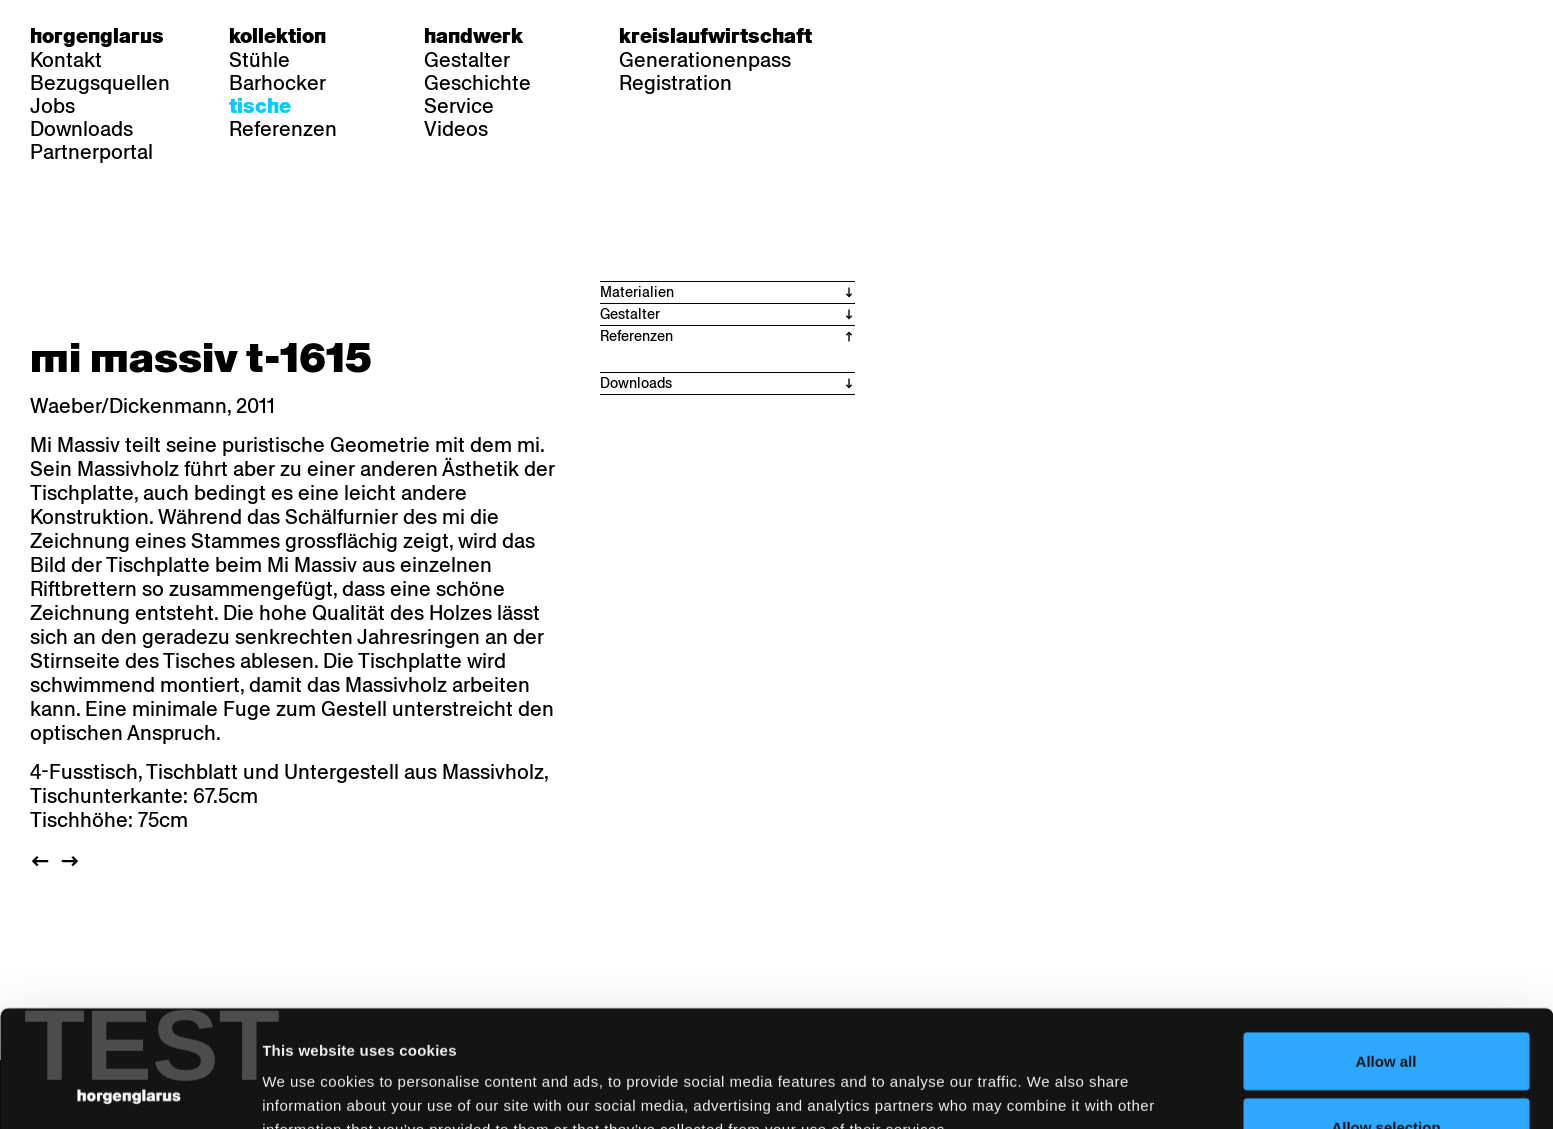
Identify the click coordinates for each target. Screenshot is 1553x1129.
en (967, 36)
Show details (1045, 1077)
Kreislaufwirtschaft (715, 36)
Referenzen (283, 129)
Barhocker (277, 83)
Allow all (1386, 944)
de (889, 36)
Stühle (259, 60)
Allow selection (1385, 1010)
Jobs (52, 106)
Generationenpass (705, 60)
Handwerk (473, 36)
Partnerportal (91, 152)
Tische (260, 106)
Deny (1386, 1075)
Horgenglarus (97, 36)
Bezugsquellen (100, 83)
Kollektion (277, 36)
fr (928, 36)
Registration (675, 83)
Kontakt (66, 60)
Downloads (81, 129)
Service (459, 106)
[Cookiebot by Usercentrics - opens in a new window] (129, 1090)
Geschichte (477, 83)
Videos (456, 129)
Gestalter (467, 60)
